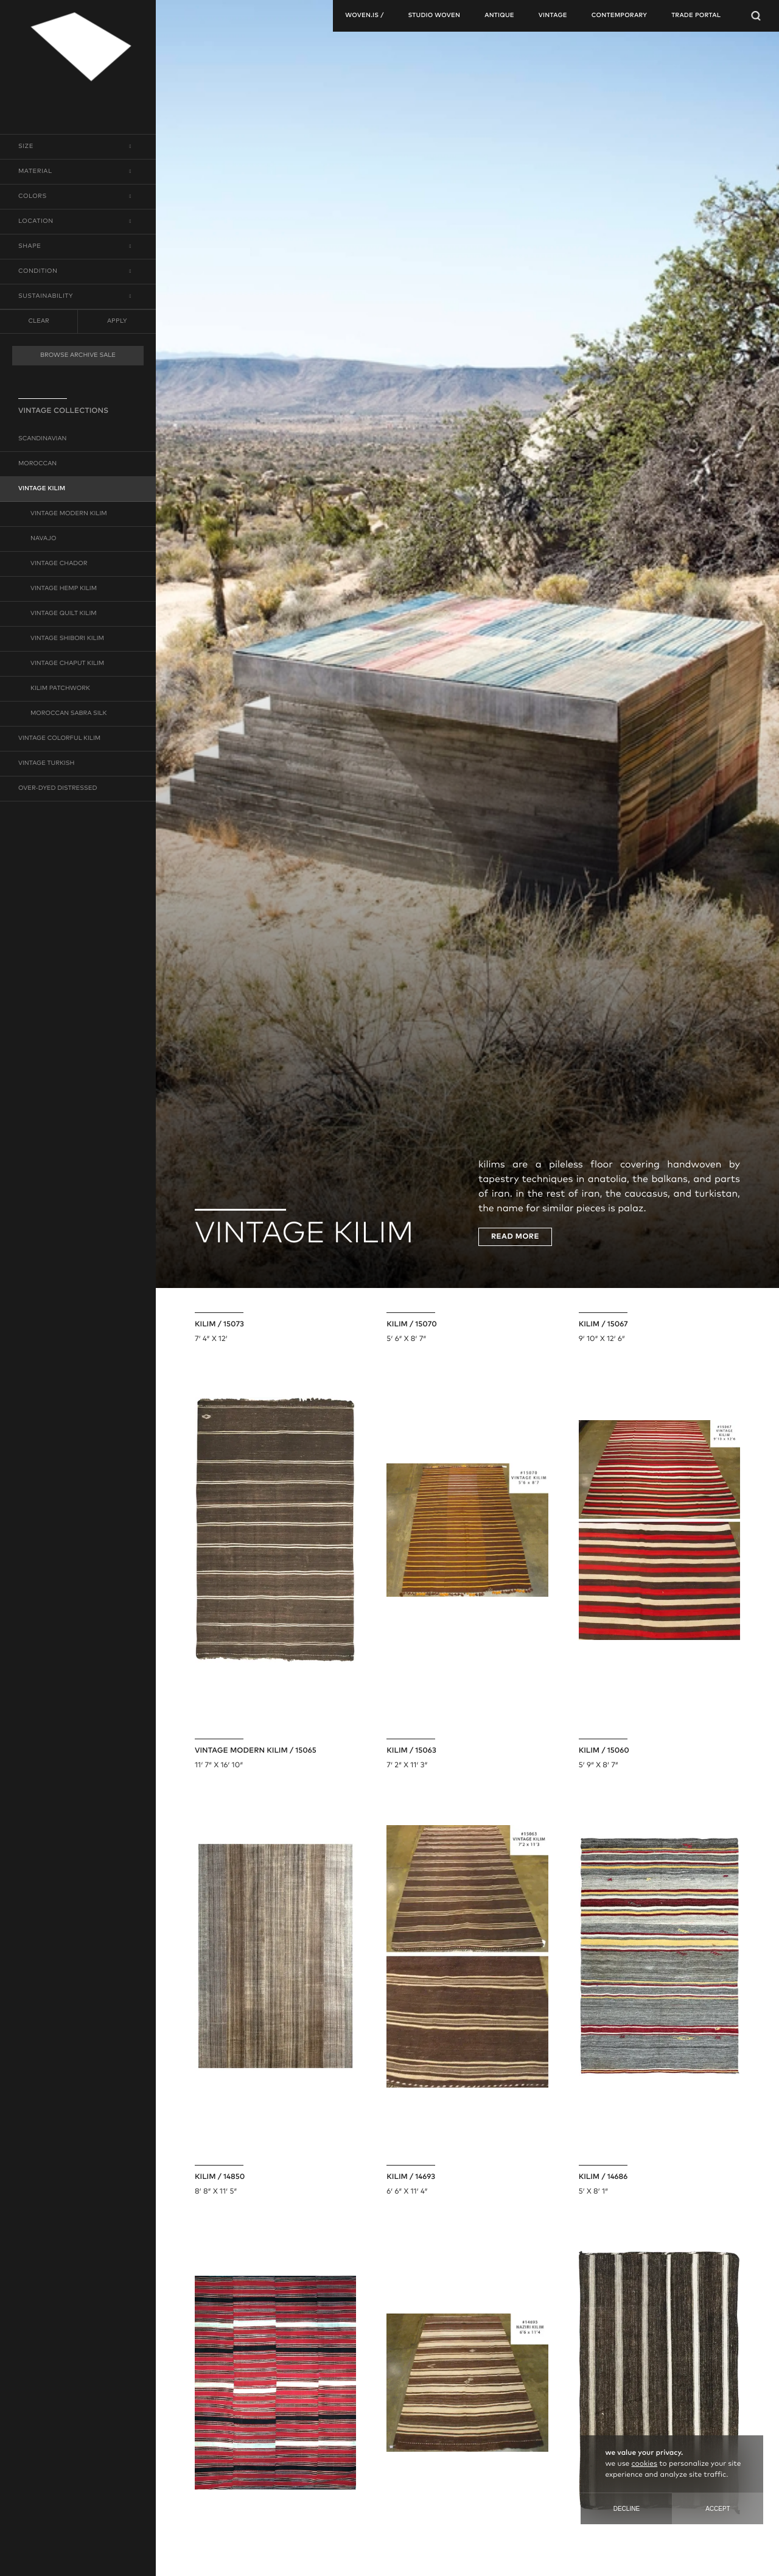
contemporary (619, 16)
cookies (644, 2464)
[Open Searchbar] (756, 16)
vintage (553, 16)
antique (499, 16)
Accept (717, 2508)
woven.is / (364, 16)
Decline (626, 2508)
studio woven (434, 16)
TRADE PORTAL (696, 16)
